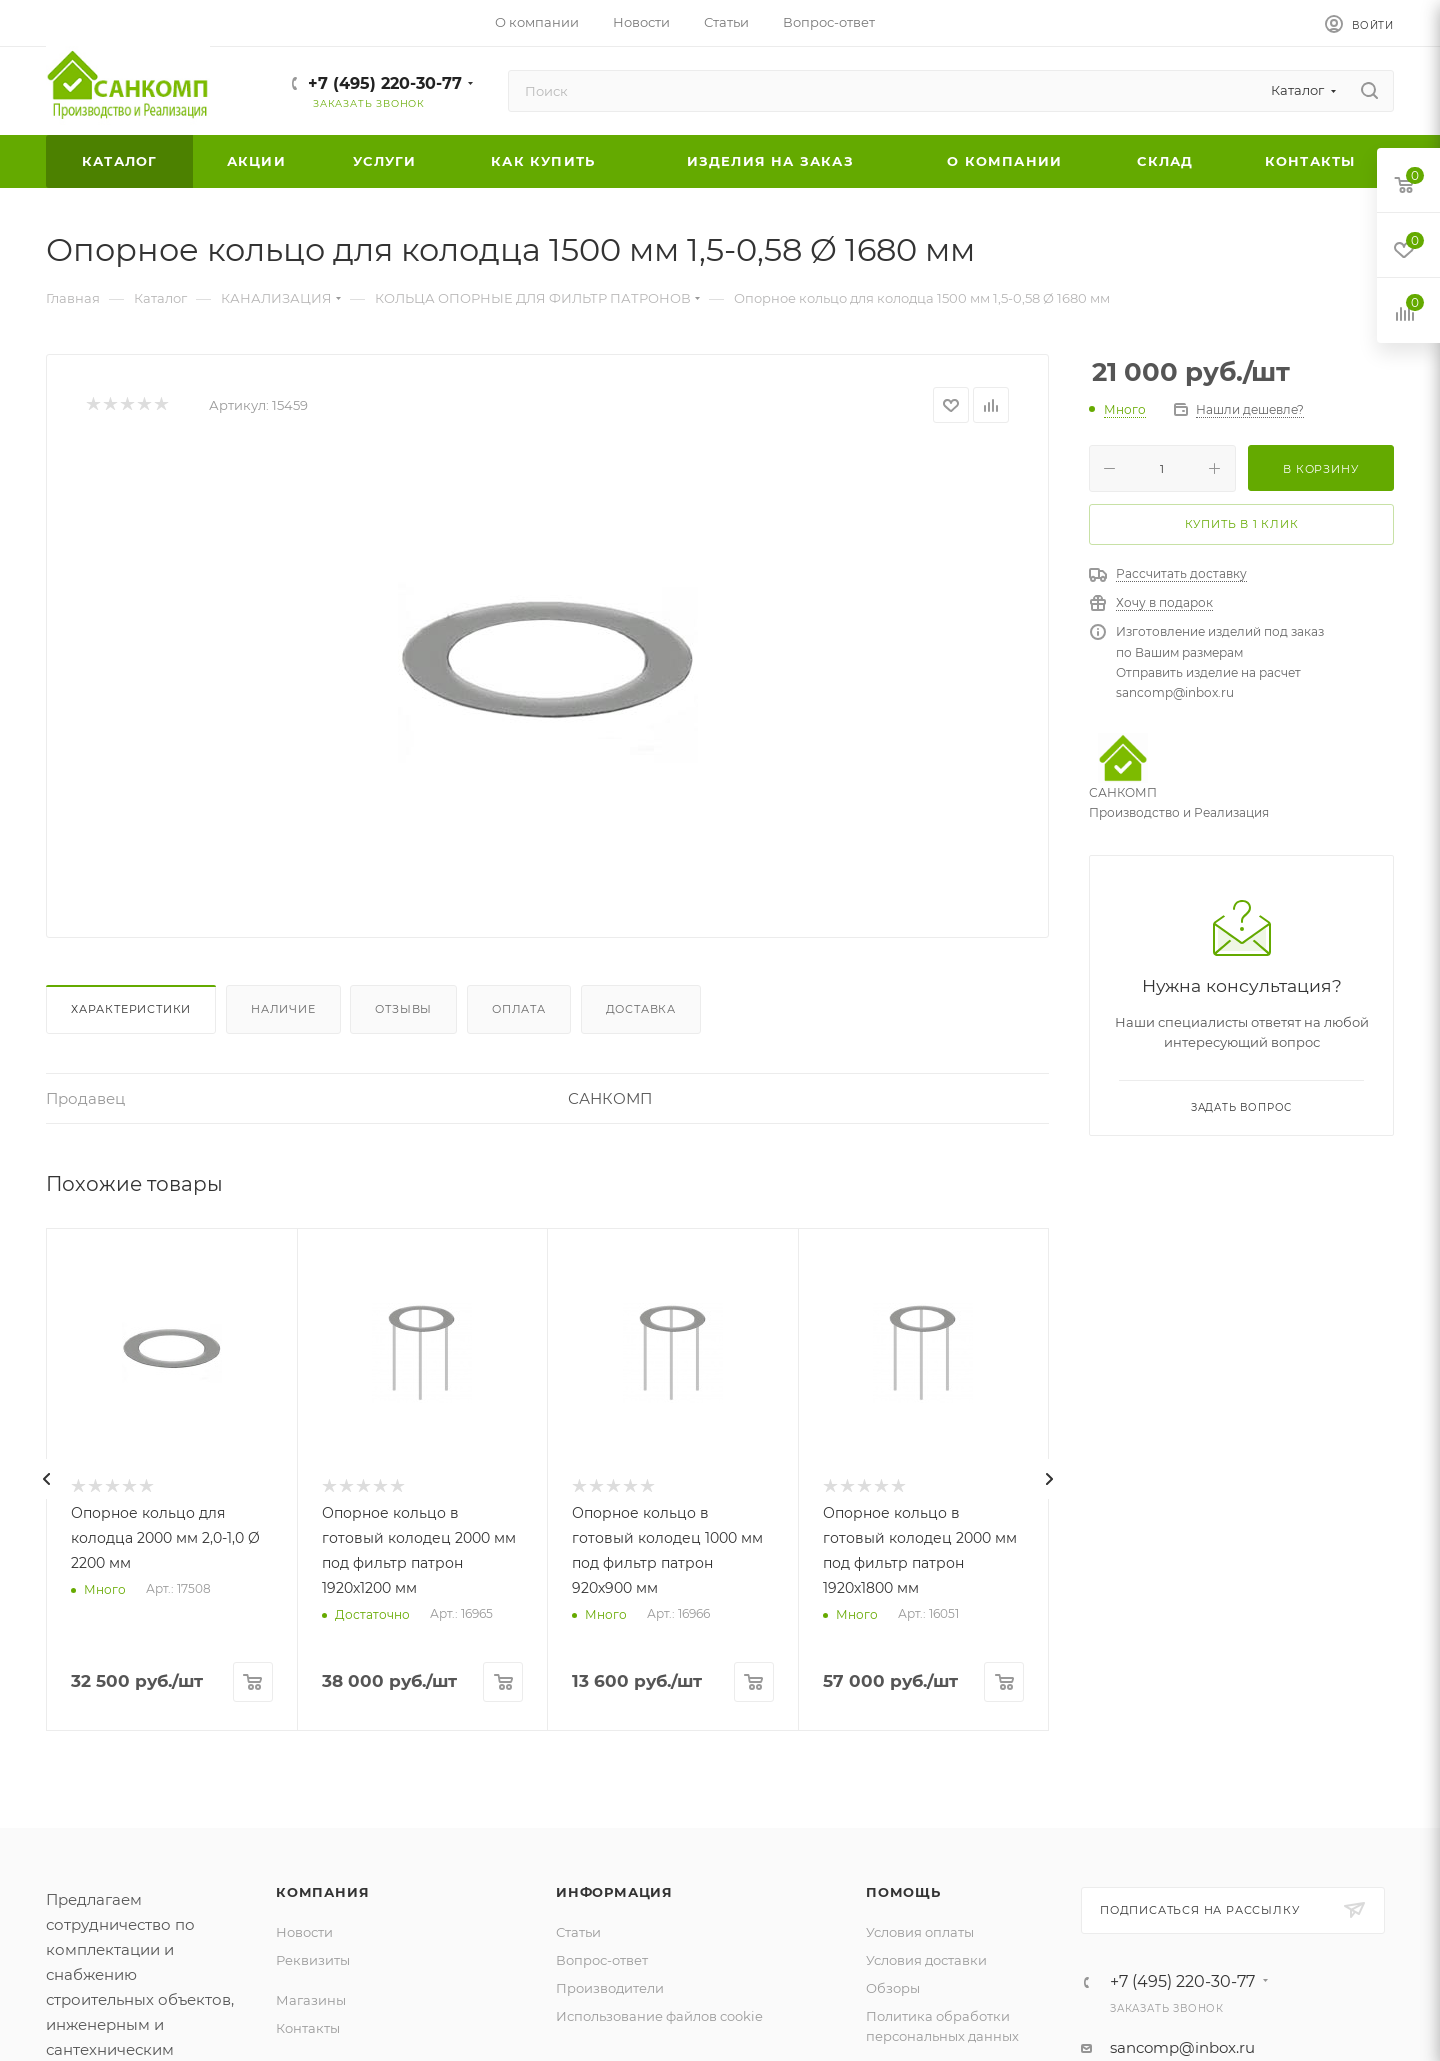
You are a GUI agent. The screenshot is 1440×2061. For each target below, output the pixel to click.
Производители (610, 1988)
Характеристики (131, 1009)
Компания (322, 1892)
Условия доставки (926, 1960)
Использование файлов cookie (659, 2016)
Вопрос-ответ (602, 1960)
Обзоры (893, 1988)
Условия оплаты (920, 1932)
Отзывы (403, 1009)
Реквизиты (313, 1960)
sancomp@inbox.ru (1182, 2047)
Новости (304, 1932)
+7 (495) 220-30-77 (385, 83)
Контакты (308, 2028)
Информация (614, 1892)
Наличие (283, 1009)
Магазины (311, 2000)
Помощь (903, 1892)
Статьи (578, 1932)
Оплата (519, 1009)
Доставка (641, 1009)
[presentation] (46, 1479)
